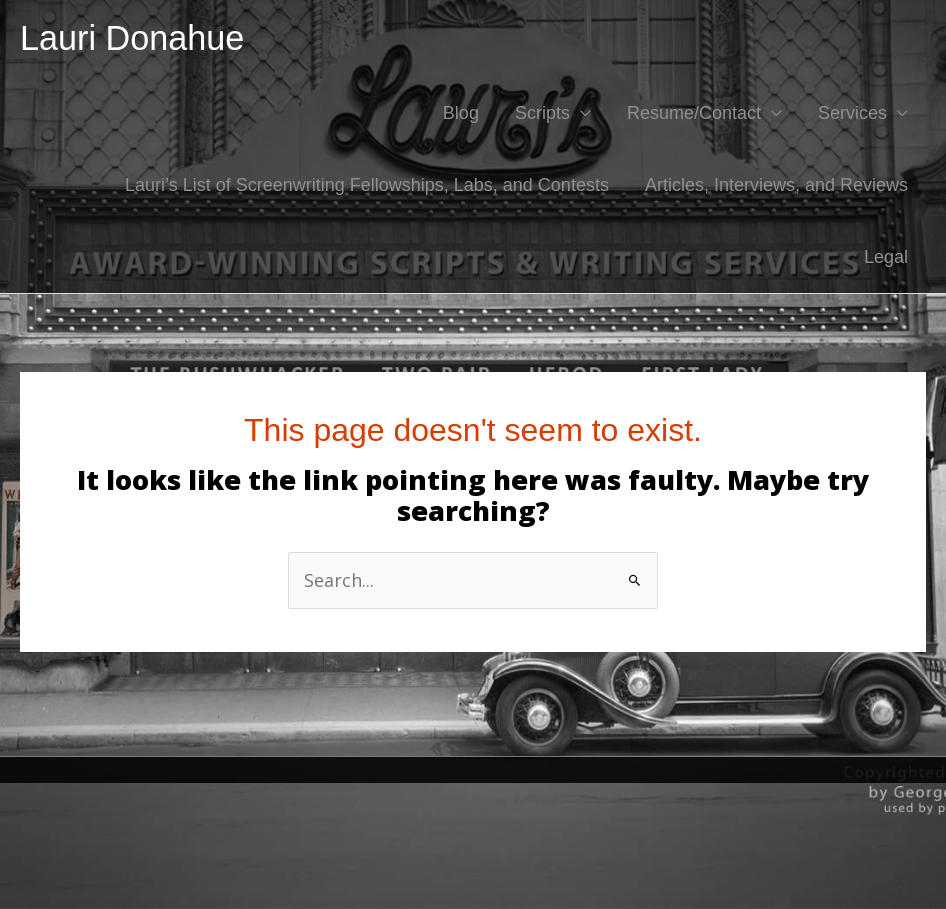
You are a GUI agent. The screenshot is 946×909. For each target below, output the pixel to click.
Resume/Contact (694, 113)
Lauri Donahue (132, 38)
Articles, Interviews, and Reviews (776, 185)
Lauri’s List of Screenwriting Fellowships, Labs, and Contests (367, 185)
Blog (461, 113)
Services (852, 113)
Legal (886, 257)
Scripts (542, 113)
